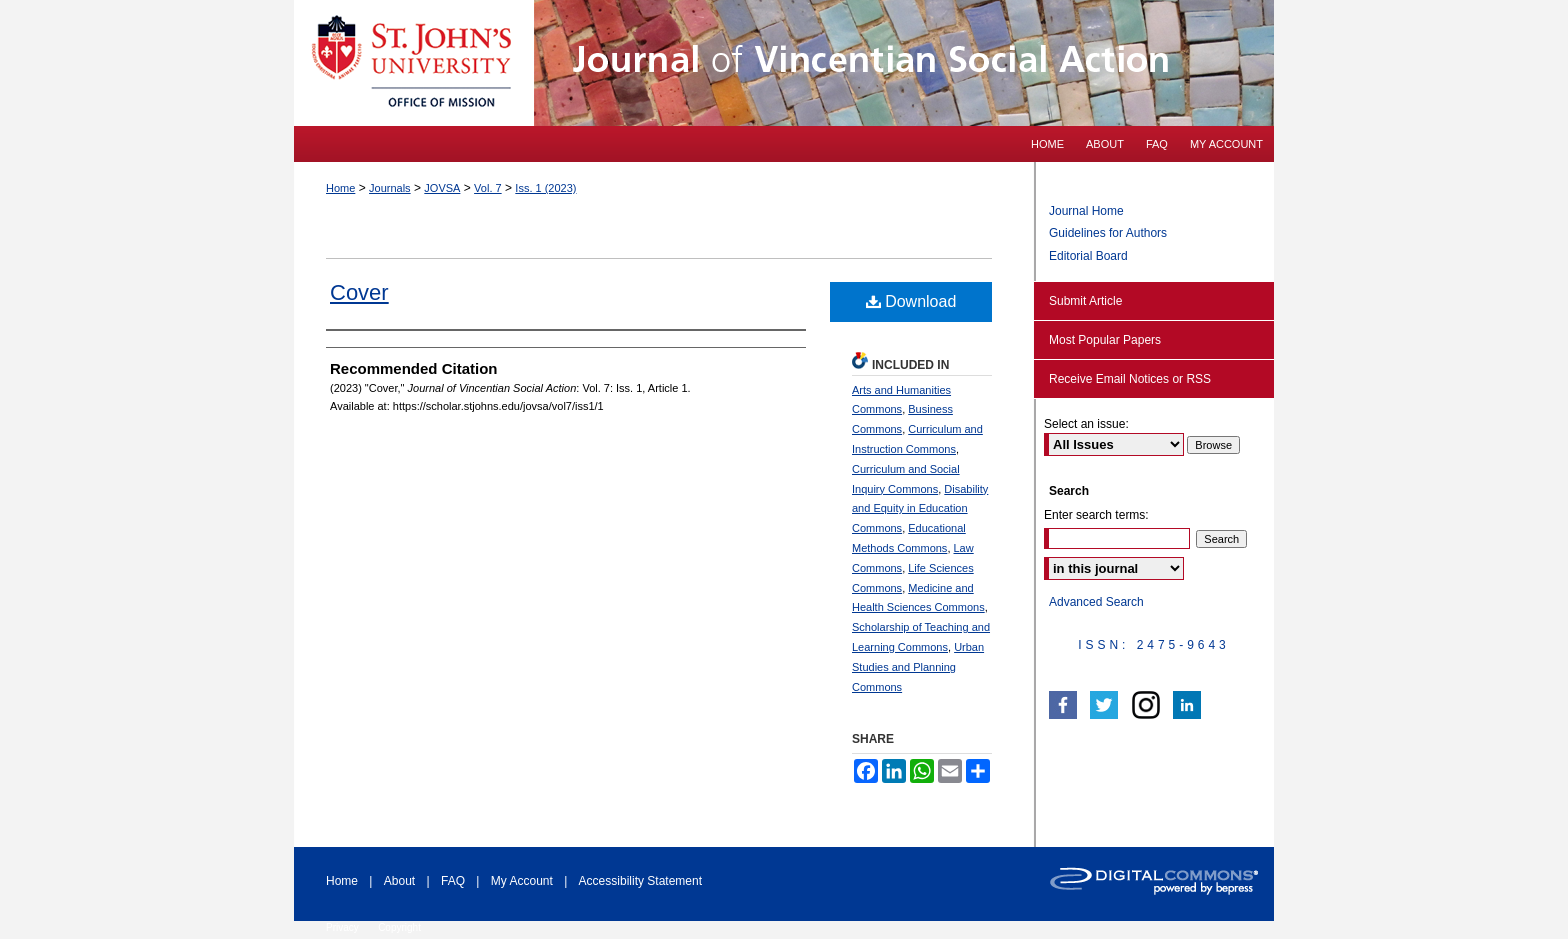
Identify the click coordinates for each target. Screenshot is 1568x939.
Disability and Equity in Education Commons (920, 509)
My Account (522, 881)
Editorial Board (1088, 256)
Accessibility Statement (640, 881)
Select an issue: (1086, 424)
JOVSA (442, 188)
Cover (359, 292)
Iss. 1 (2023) (545, 188)
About (399, 881)
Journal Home (1086, 211)
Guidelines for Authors (1108, 233)
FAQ (453, 881)
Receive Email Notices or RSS (1130, 379)
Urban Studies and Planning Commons (918, 667)
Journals (390, 188)
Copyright (399, 927)
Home (340, 188)
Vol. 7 (488, 188)
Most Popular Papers (1105, 340)
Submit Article (1085, 301)
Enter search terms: (1096, 515)
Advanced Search (1096, 602)
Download (911, 301)
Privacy (342, 927)
